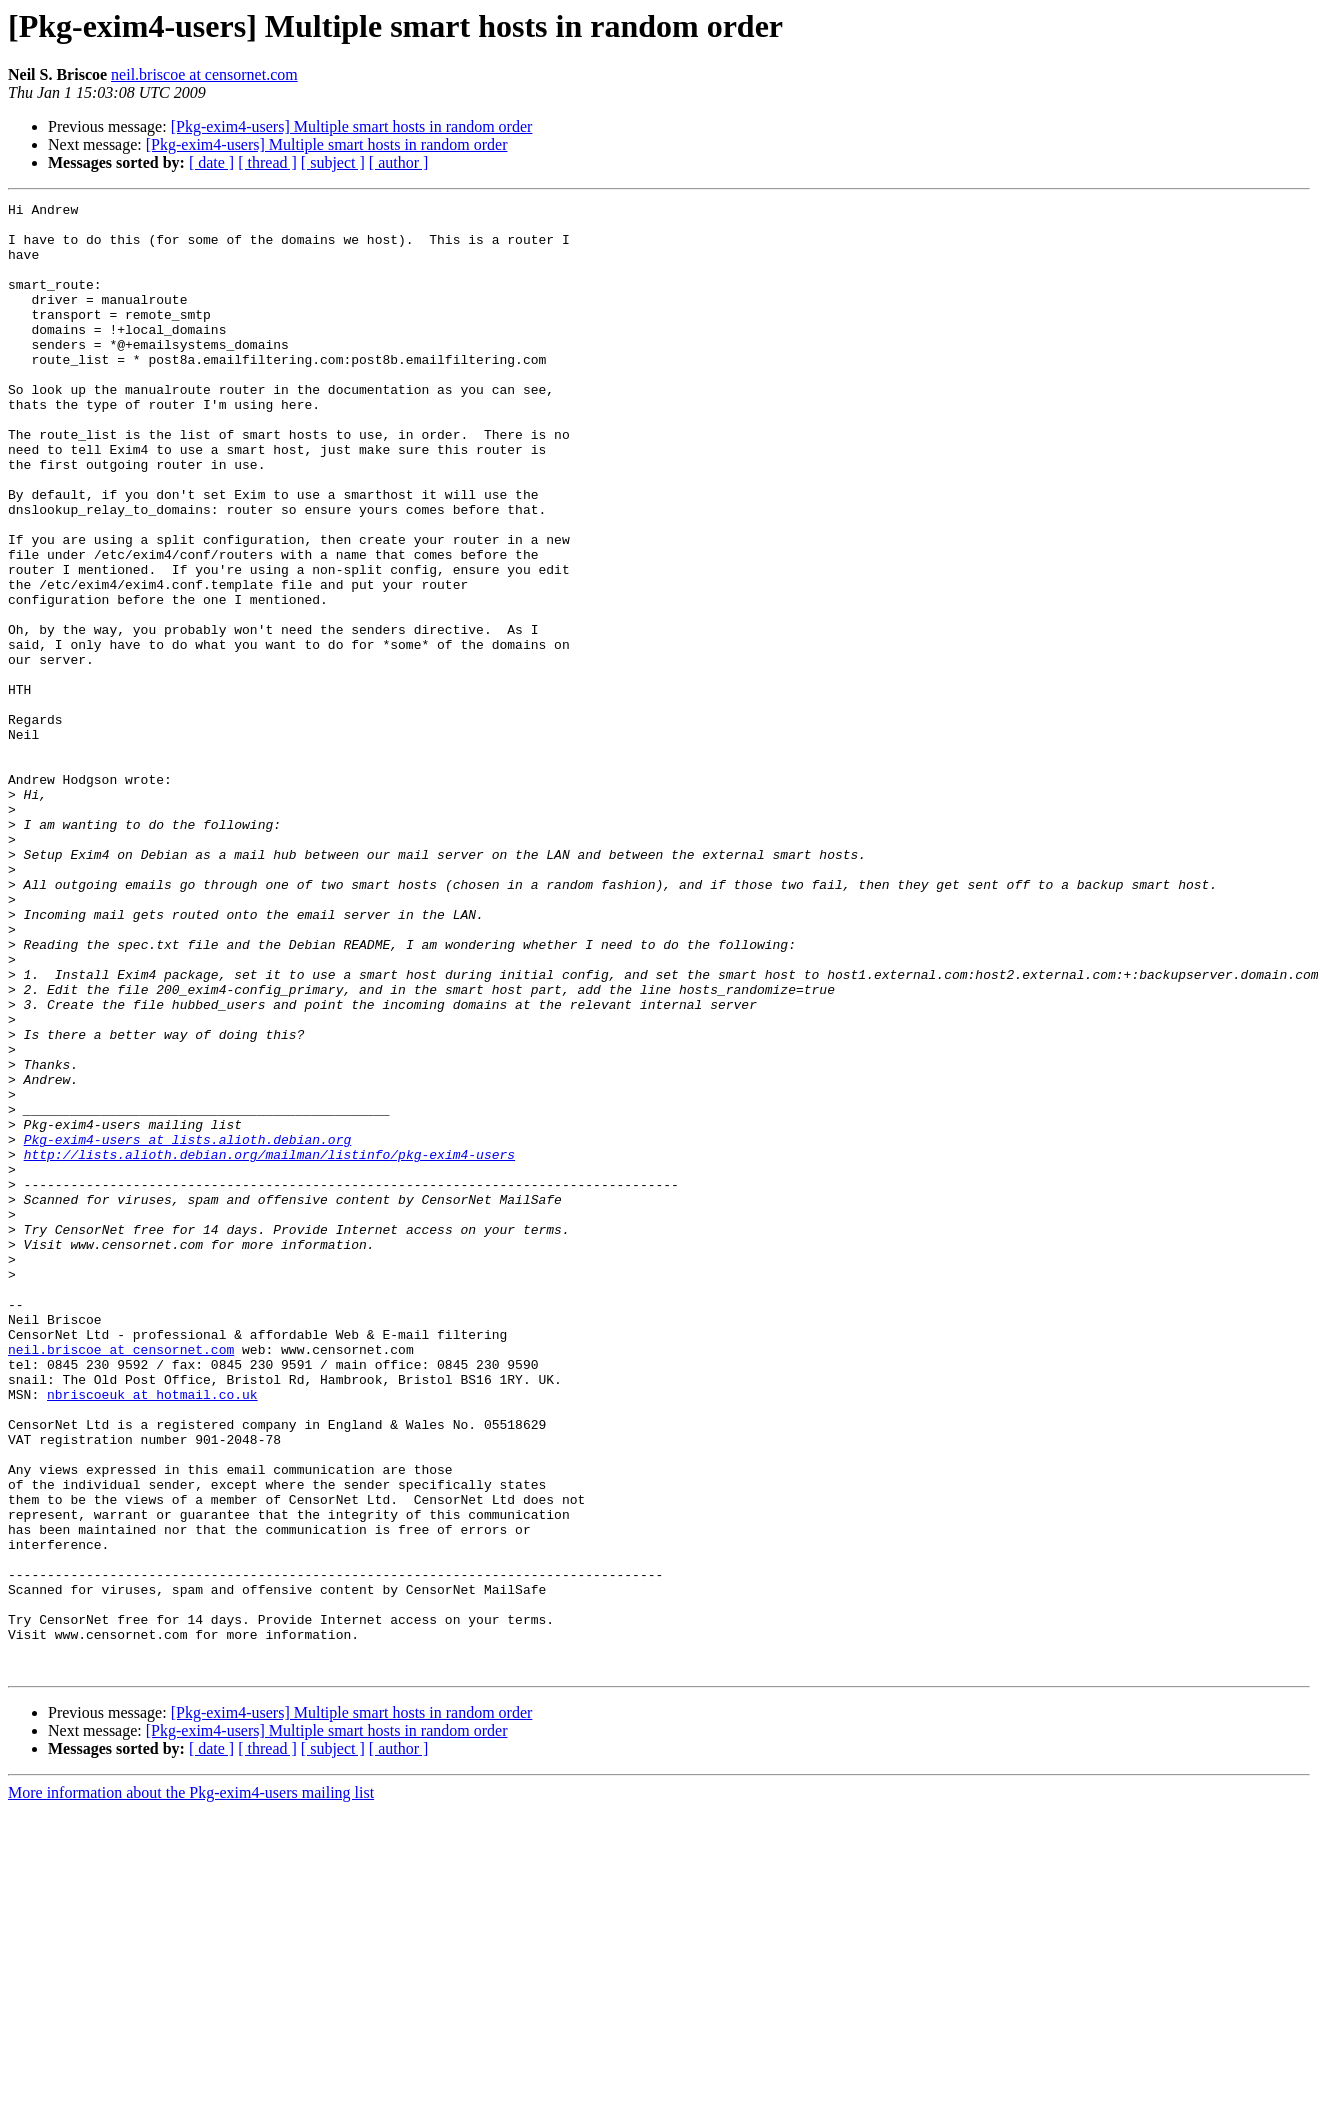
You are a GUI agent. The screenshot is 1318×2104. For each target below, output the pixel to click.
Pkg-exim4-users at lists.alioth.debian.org (188, 1328)
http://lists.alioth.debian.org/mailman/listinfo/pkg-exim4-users (269, 1346)
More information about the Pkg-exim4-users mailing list (191, 2086)
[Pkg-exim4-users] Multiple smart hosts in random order (352, 126)
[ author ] (399, 162)
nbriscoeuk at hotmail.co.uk (152, 1634)
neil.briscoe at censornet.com (204, 74)
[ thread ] (267, 162)
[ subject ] (333, 162)
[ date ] (211, 162)
